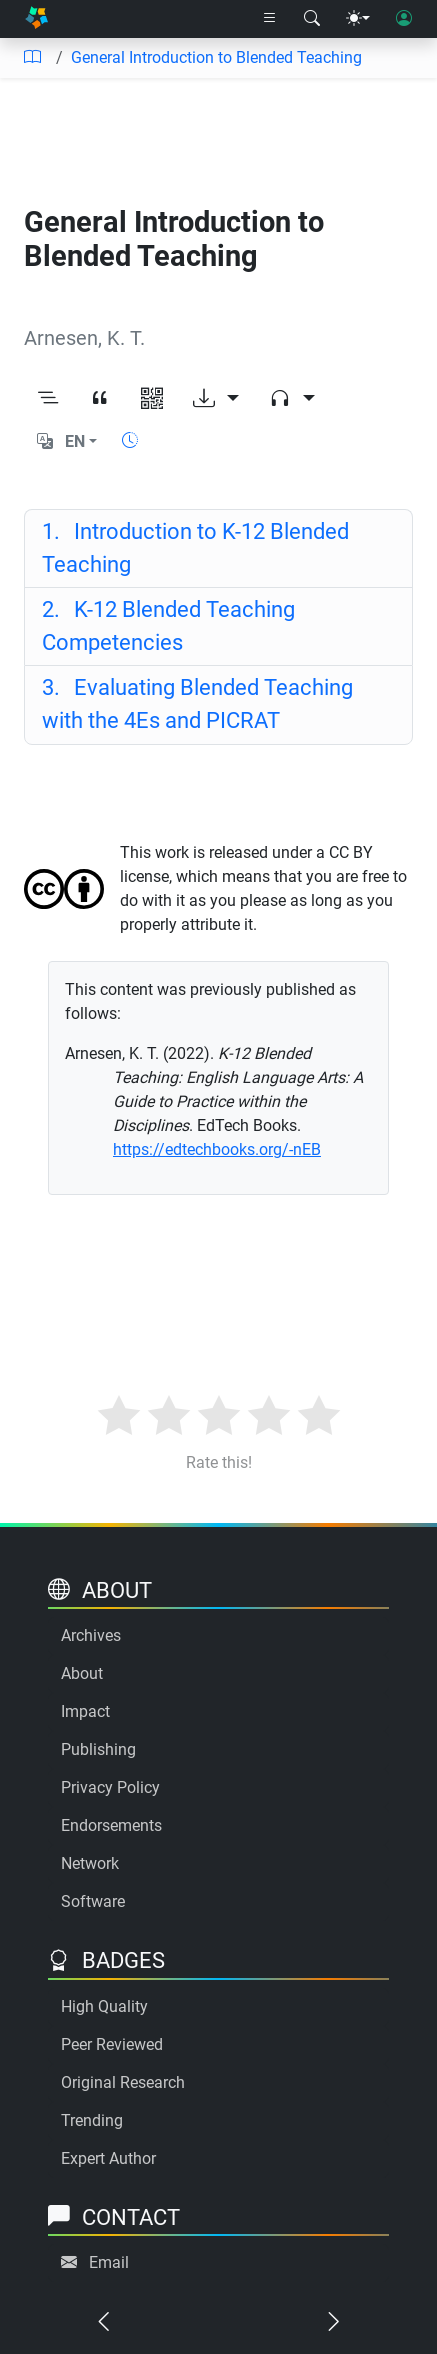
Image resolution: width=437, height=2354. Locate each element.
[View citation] (100, 400)
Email (109, 2262)
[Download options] (216, 400)
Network (90, 1863)
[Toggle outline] (48, 400)
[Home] (36, 18)
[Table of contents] (32, 58)
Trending (92, 2120)
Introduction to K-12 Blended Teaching (195, 548)
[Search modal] (312, 19)
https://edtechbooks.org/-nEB (217, 1149)
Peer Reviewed (112, 2044)
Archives (91, 1635)
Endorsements (111, 1825)
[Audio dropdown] (292, 400)
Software (93, 1901)
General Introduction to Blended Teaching (216, 57)
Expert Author (108, 2158)
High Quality (104, 2006)
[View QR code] (152, 400)
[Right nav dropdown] (270, 19)
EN (75, 441)
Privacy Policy (110, 1787)
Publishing (98, 1749)
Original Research (123, 2082)
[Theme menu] (358, 19)
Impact (85, 1711)
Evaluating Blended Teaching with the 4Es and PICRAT (197, 704)
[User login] (404, 19)
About (82, 1673)
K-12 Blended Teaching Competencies (168, 626)
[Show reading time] (130, 440)
